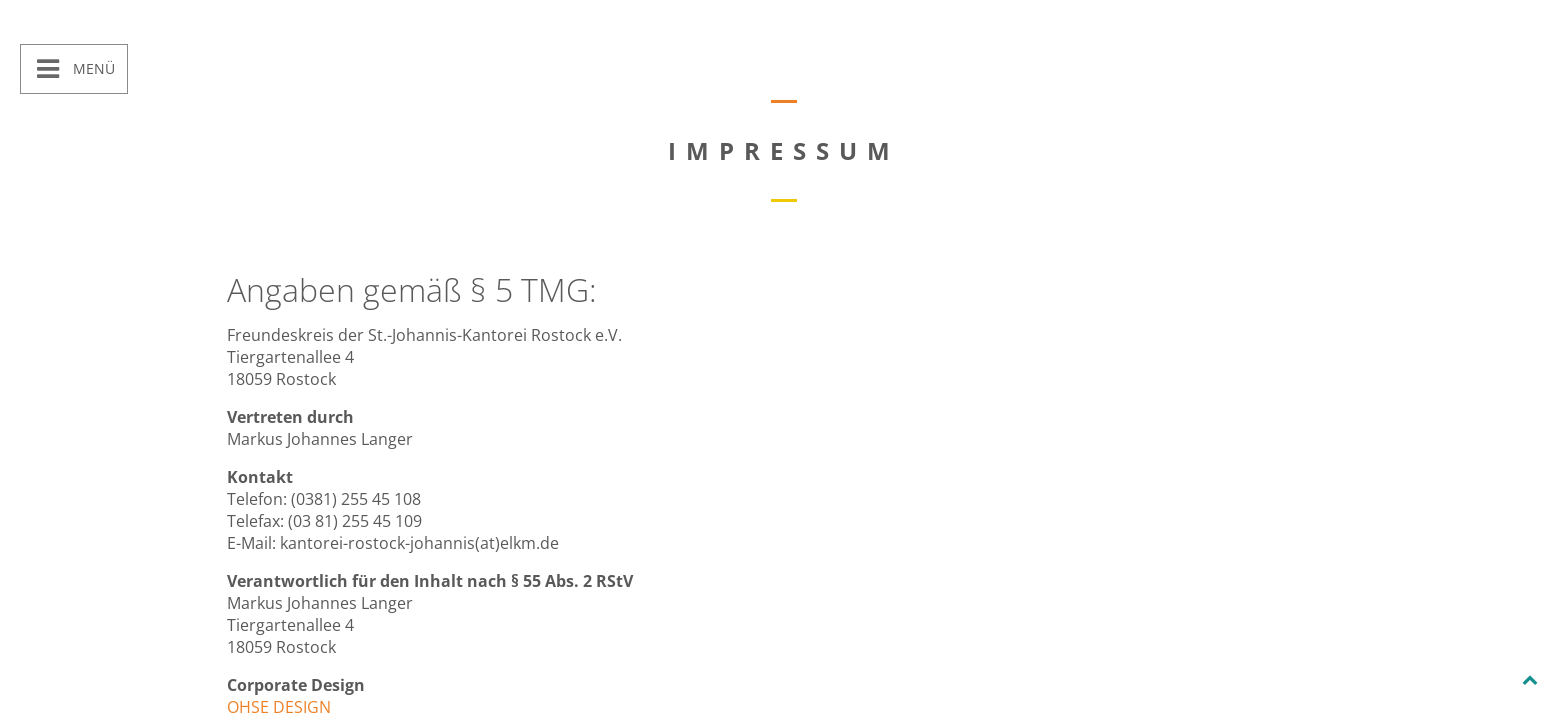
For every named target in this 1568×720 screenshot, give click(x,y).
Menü (92, 68)
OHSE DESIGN (279, 707)
